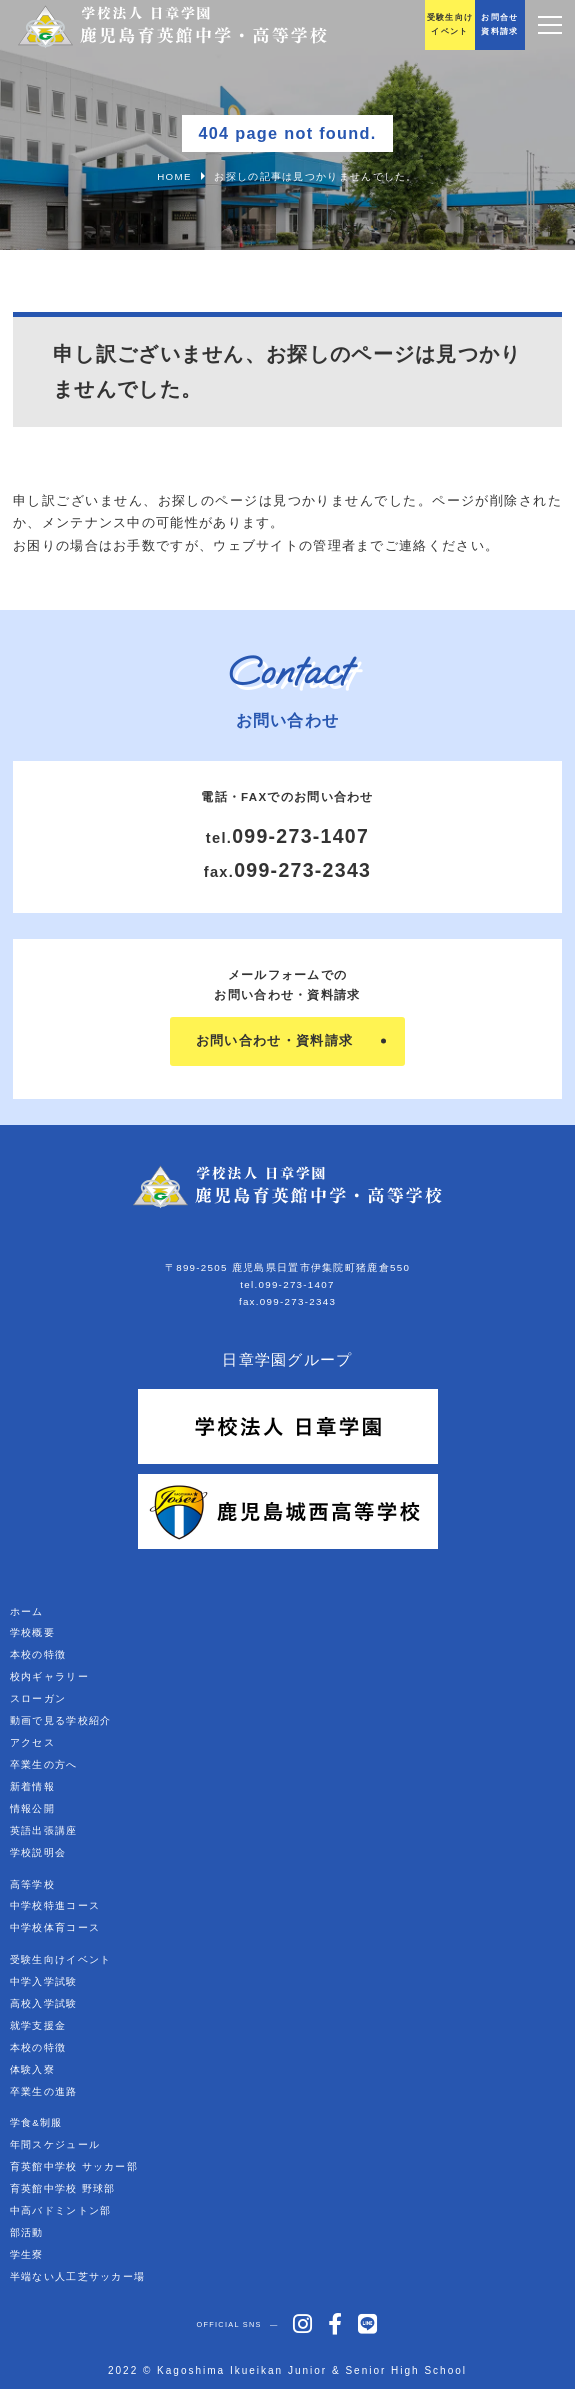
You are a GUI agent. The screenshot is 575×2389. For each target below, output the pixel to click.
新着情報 (32, 1786)
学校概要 (32, 1632)
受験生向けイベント (61, 1959)
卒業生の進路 (44, 2091)
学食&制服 (36, 2122)
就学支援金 (38, 2025)
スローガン (38, 1698)
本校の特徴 (38, 1654)
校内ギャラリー (49, 1676)
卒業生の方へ (44, 1764)
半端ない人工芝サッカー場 (78, 2276)
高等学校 (32, 1884)
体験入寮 (32, 2069)
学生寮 (27, 2254)
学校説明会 (38, 1852)
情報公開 (32, 1808)
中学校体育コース (55, 1927)
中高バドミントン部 (61, 2210)
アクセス (32, 1742)
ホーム (27, 1611)
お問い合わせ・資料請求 (274, 1040)
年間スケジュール (55, 2144)
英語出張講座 (44, 1830)
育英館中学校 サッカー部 (74, 2166)
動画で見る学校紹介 (61, 1720)
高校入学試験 (44, 2003)
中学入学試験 (44, 1981)
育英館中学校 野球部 (63, 2188)
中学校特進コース (55, 1905)
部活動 (27, 2232)
